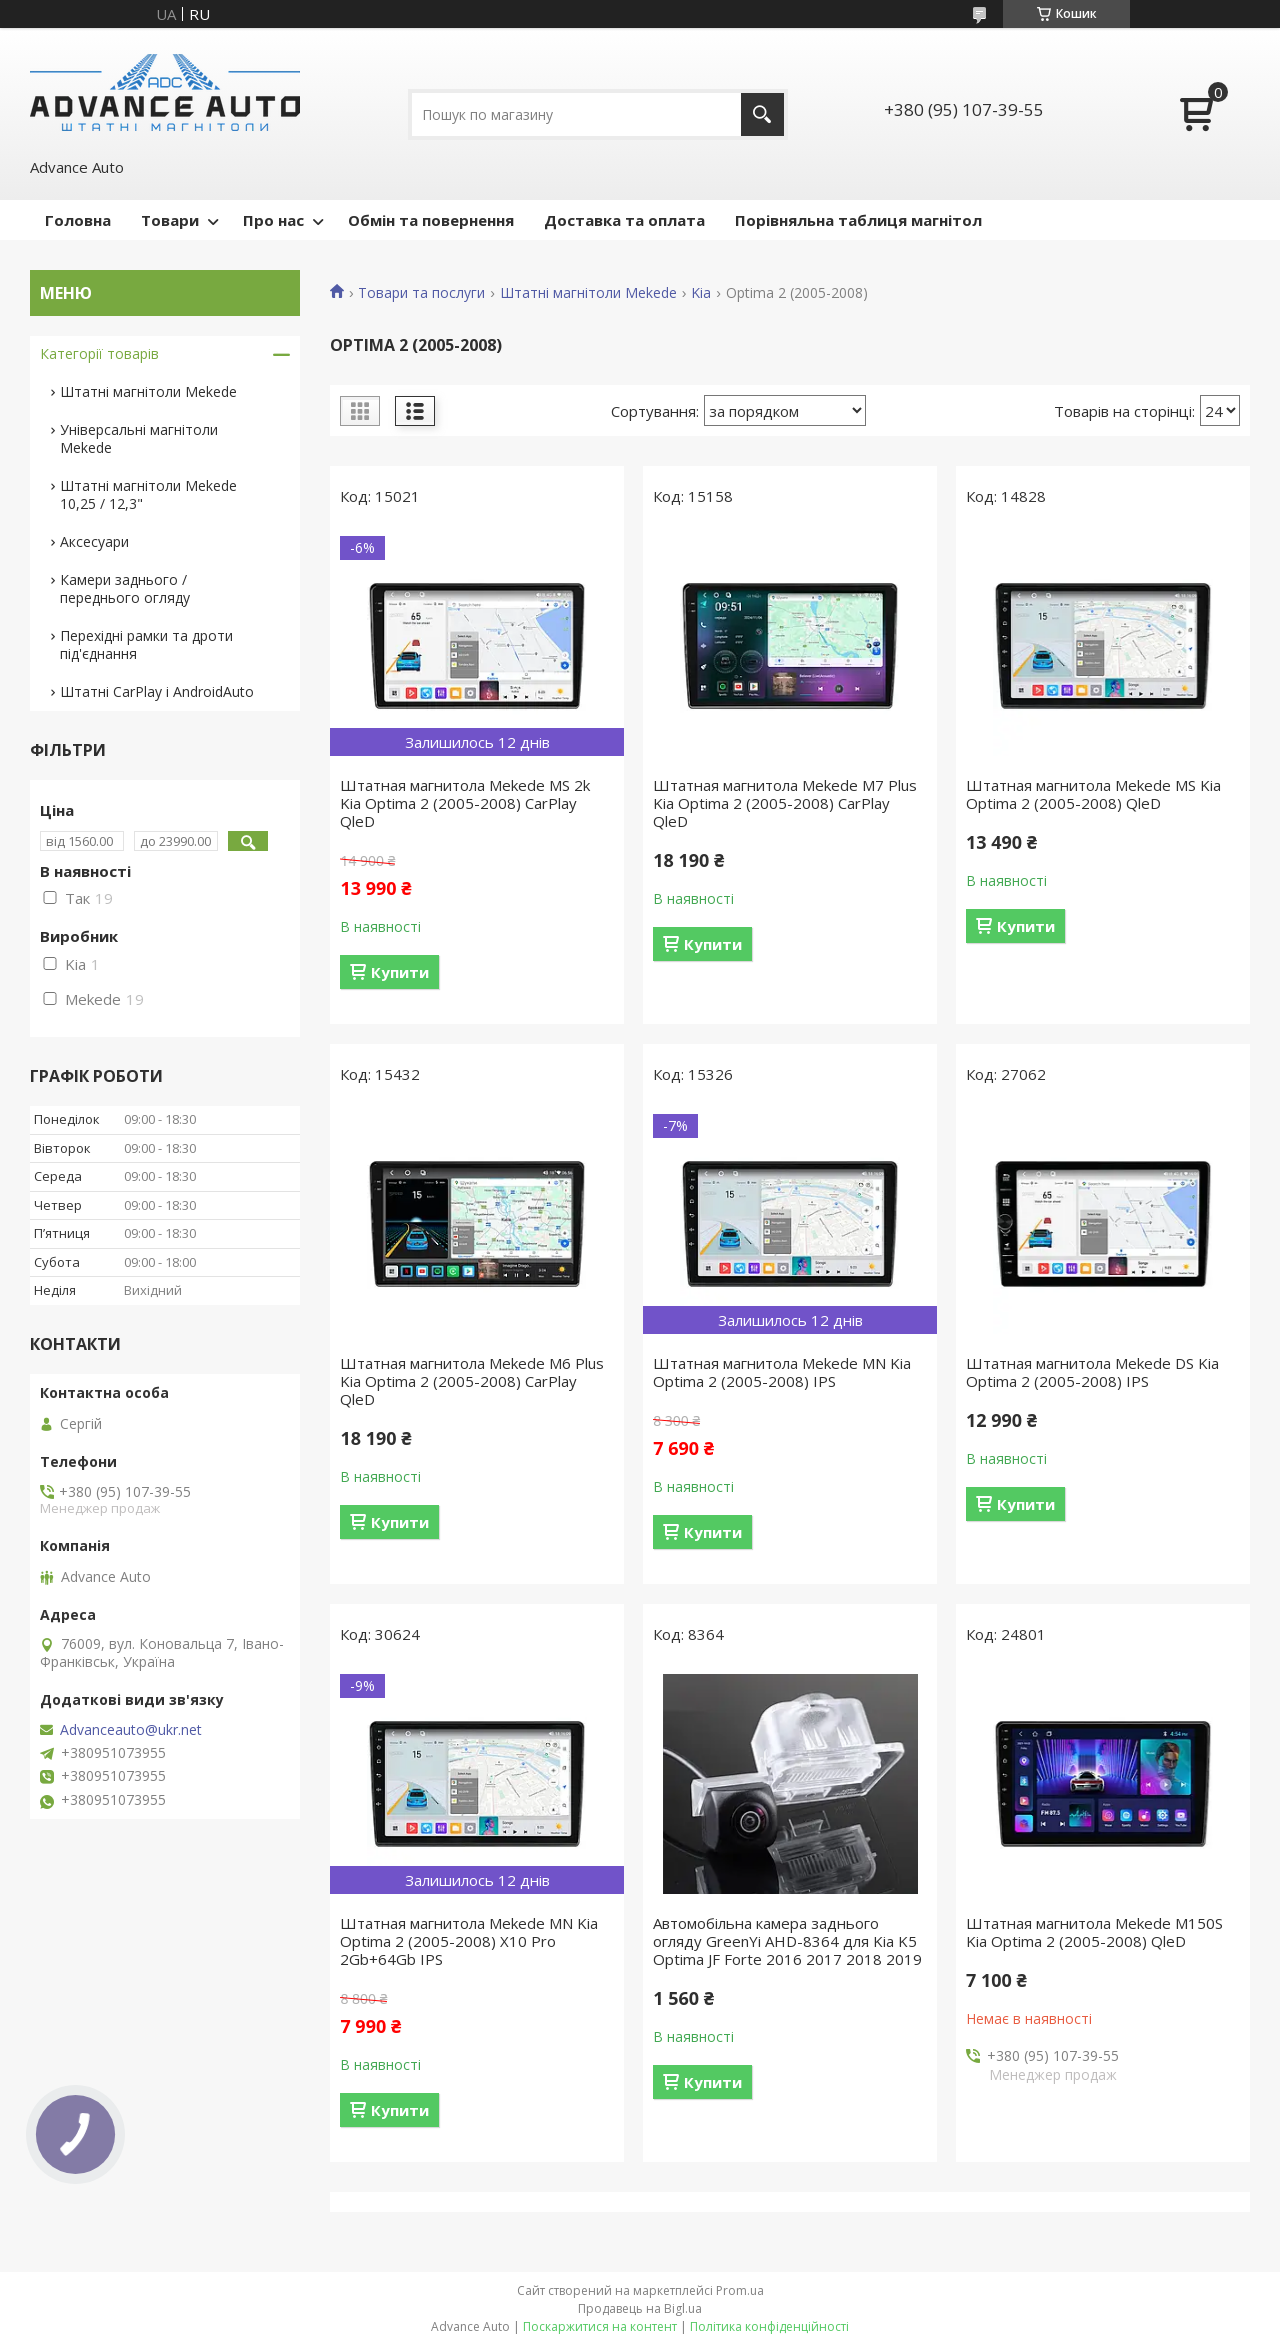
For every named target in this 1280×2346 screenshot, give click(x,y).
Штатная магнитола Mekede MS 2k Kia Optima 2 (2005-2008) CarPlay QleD (465, 803)
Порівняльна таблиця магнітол (858, 220)
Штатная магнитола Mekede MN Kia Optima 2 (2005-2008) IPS (782, 1372)
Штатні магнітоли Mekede (588, 293)
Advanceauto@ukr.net (131, 1730)
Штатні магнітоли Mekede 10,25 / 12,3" (148, 494)
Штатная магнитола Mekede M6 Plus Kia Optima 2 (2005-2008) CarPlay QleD (472, 1381)
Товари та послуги (421, 293)
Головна (78, 220)
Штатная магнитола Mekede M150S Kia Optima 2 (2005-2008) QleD (1094, 1932)
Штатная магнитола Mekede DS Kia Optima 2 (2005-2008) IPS (1092, 1372)
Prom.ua (740, 2290)
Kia (701, 293)
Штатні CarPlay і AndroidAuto (157, 691)
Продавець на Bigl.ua (640, 2308)
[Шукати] (762, 114)
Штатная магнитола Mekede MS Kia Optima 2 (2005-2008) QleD (1093, 794)
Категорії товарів (99, 353)
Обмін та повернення (431, 220)
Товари (170, 220)
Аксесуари (94, 541)
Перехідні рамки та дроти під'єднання (146, 644)
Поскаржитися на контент (600, 2326)
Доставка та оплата (624, 220)
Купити (400, 972)
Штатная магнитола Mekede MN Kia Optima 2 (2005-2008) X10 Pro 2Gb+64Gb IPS (469, 1941)
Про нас (273, 220)
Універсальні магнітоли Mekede (139, 438)
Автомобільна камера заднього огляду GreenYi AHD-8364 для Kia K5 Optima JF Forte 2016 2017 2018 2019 (787, 1941)
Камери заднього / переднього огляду (125, 588)
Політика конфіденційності (769, 2326)
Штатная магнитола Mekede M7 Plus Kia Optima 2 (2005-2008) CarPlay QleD (785, 803)
